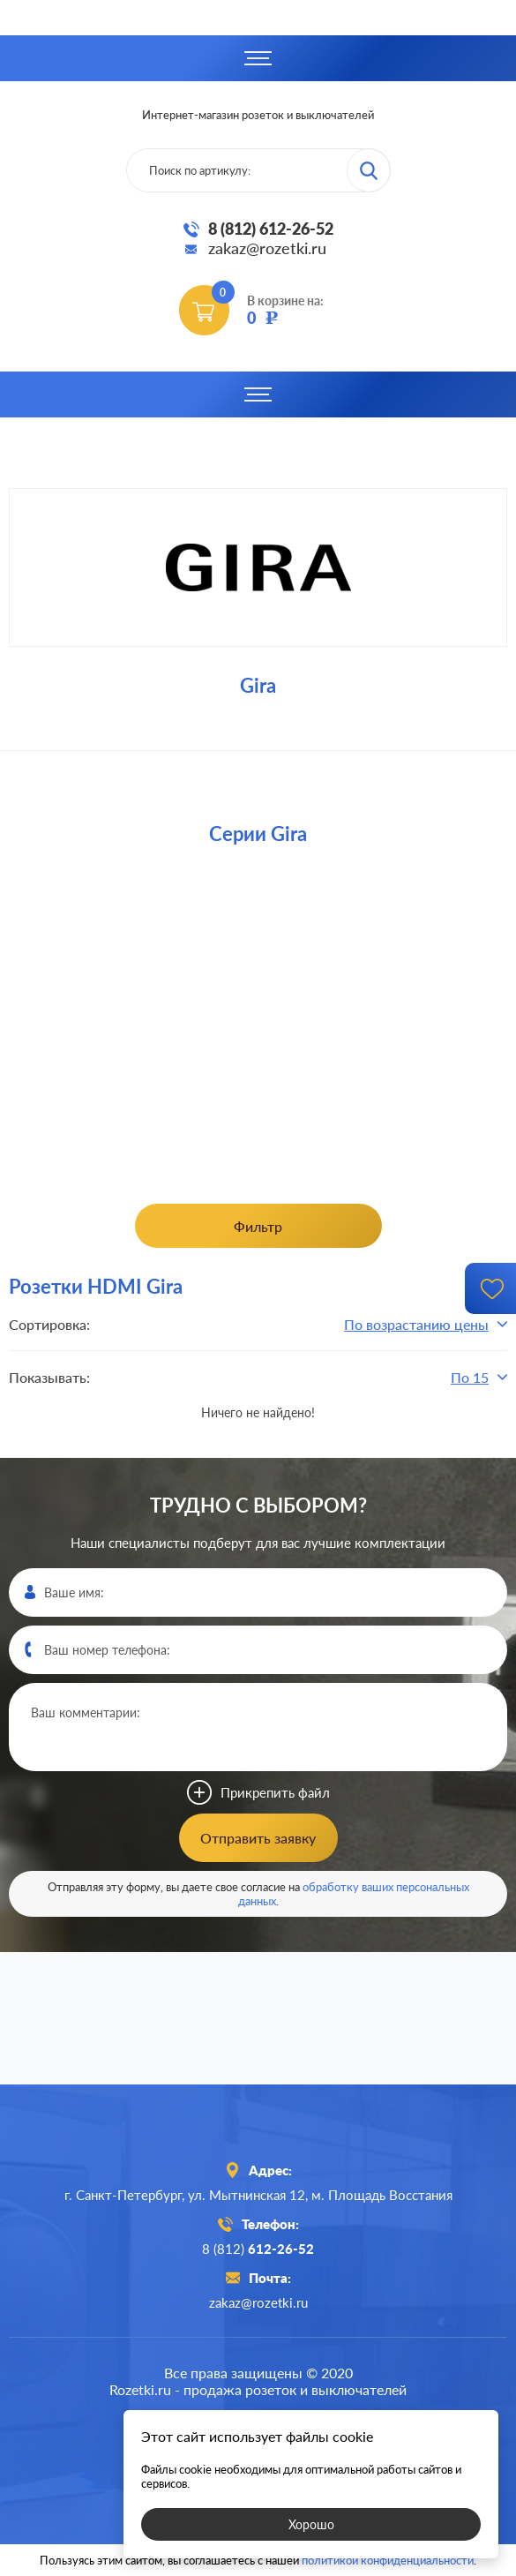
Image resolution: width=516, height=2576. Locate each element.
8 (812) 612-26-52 (270, 228)
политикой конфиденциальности (388, 2560)
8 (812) (258, 2249)
